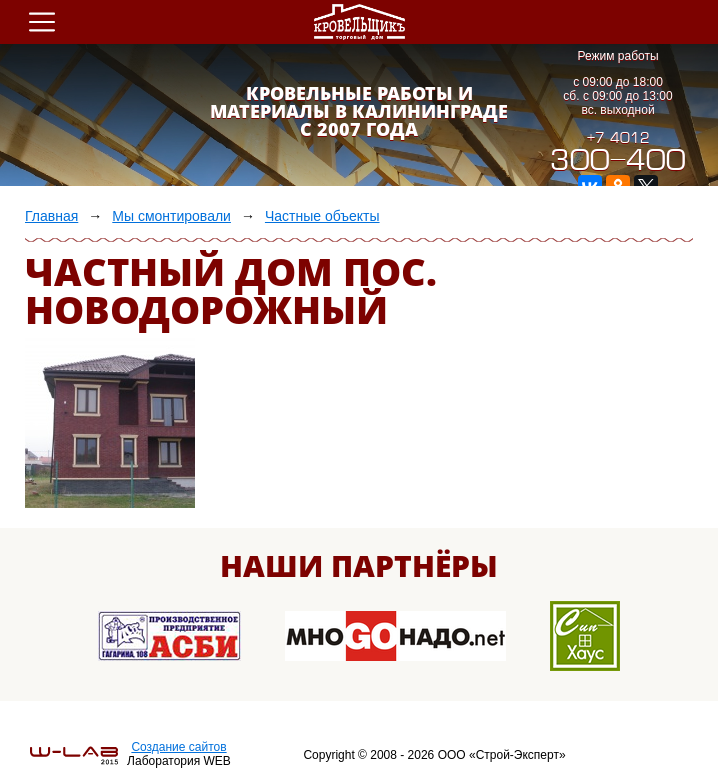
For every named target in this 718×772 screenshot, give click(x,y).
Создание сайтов (178, 747)
